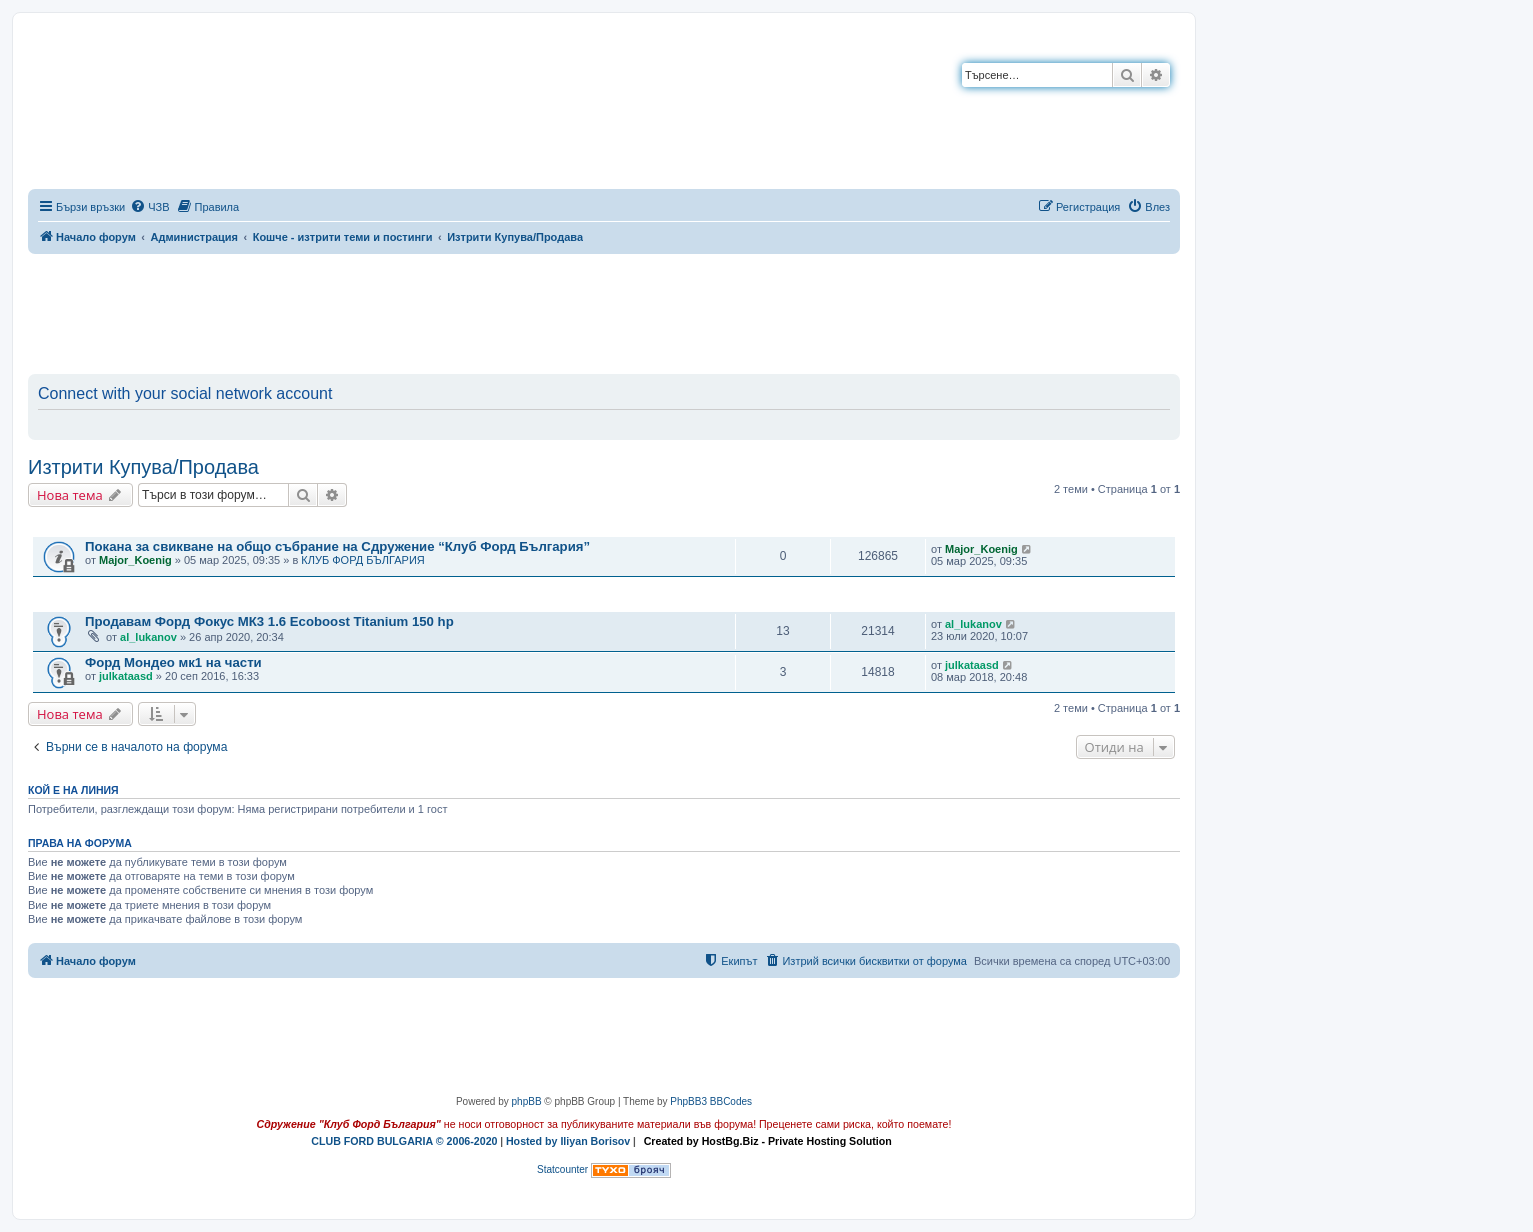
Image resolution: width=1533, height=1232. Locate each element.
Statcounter (562, 1169)
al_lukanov (148, 637)
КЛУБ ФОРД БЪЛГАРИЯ (362, 560)
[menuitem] (149, 207)
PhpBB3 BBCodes (711, 1101)
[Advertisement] (604, 310)
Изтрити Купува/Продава (143, 467)
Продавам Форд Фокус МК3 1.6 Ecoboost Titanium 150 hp (269, 621)
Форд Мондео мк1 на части (173, 662)
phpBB (527, 1101)
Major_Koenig (135, 560)
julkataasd (126, 676)
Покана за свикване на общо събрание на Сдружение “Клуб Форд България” (337, 546)
